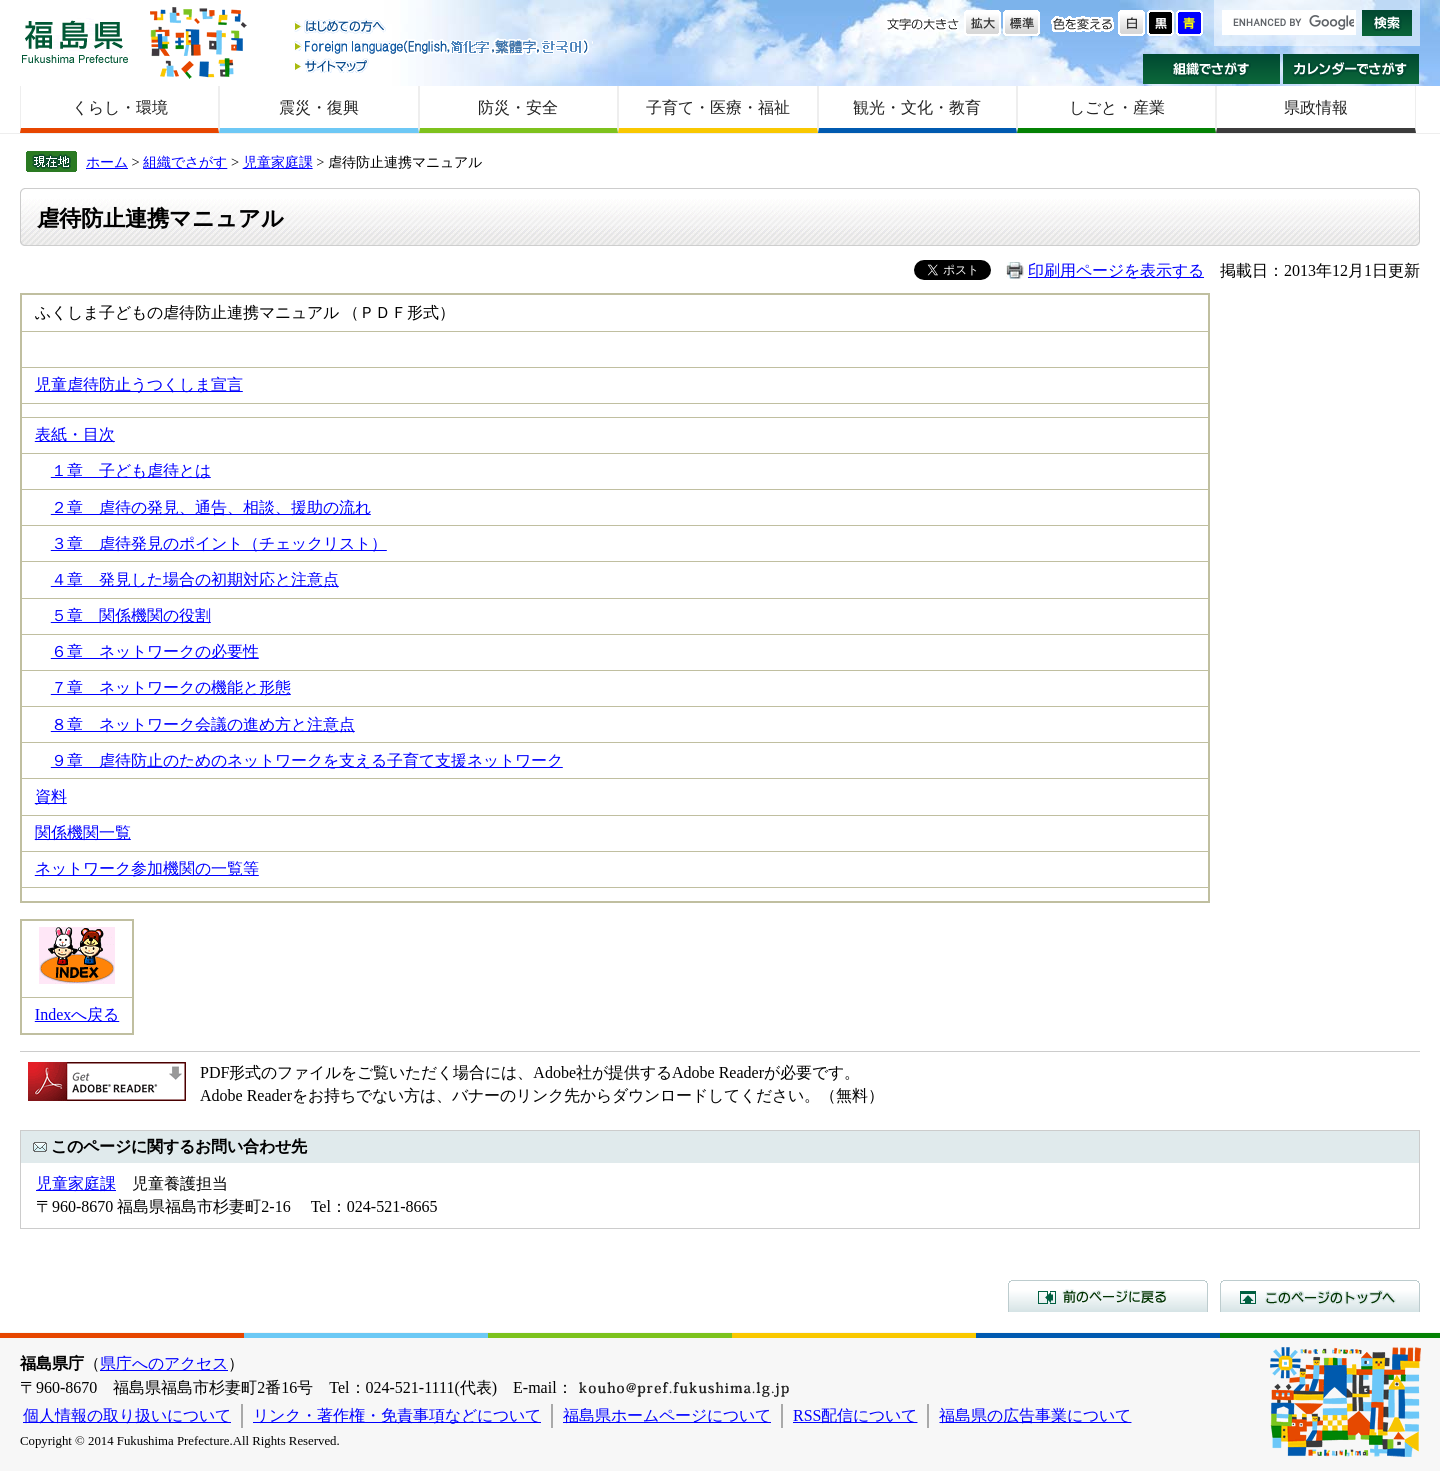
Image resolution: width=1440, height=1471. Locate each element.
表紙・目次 (75, 434)
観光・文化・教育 (917, 107)
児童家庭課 (278, 162)
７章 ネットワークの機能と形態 (171, 687)
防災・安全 (518, 107)
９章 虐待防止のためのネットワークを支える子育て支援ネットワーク (307, 760)
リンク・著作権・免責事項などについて (397, 1415)
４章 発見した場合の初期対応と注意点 (195, 579)
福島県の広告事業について (1035, 1415)
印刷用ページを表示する (1116, 270)
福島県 (75, 41)
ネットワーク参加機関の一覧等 (147, 868)
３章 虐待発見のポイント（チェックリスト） (219, 543)
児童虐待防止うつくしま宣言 (139, 384)
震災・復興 (319, 107)
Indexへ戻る (77, 1014)
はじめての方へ (443, 27)
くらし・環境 (120, 107)
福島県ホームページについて (667, 1415)
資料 (51, 796)
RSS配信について (855, 1415)
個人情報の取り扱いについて (127, 1415)
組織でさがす (1211, 69)
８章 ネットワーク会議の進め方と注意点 (203, 724)
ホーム (107, 162)
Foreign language (443, 46)
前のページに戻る (1108, 1296)
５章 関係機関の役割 (131, 615)
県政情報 (1316, 107)
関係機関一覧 (83, 832)
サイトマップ (443, 65)
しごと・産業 (1117, 107)
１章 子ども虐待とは (131, 470)
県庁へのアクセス (164, 1363)
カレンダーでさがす (1351, 69)
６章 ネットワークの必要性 (155, 651)
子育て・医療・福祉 (718, 107)
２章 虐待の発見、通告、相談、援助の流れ (211, 507)
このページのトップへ (1320, 1296)
